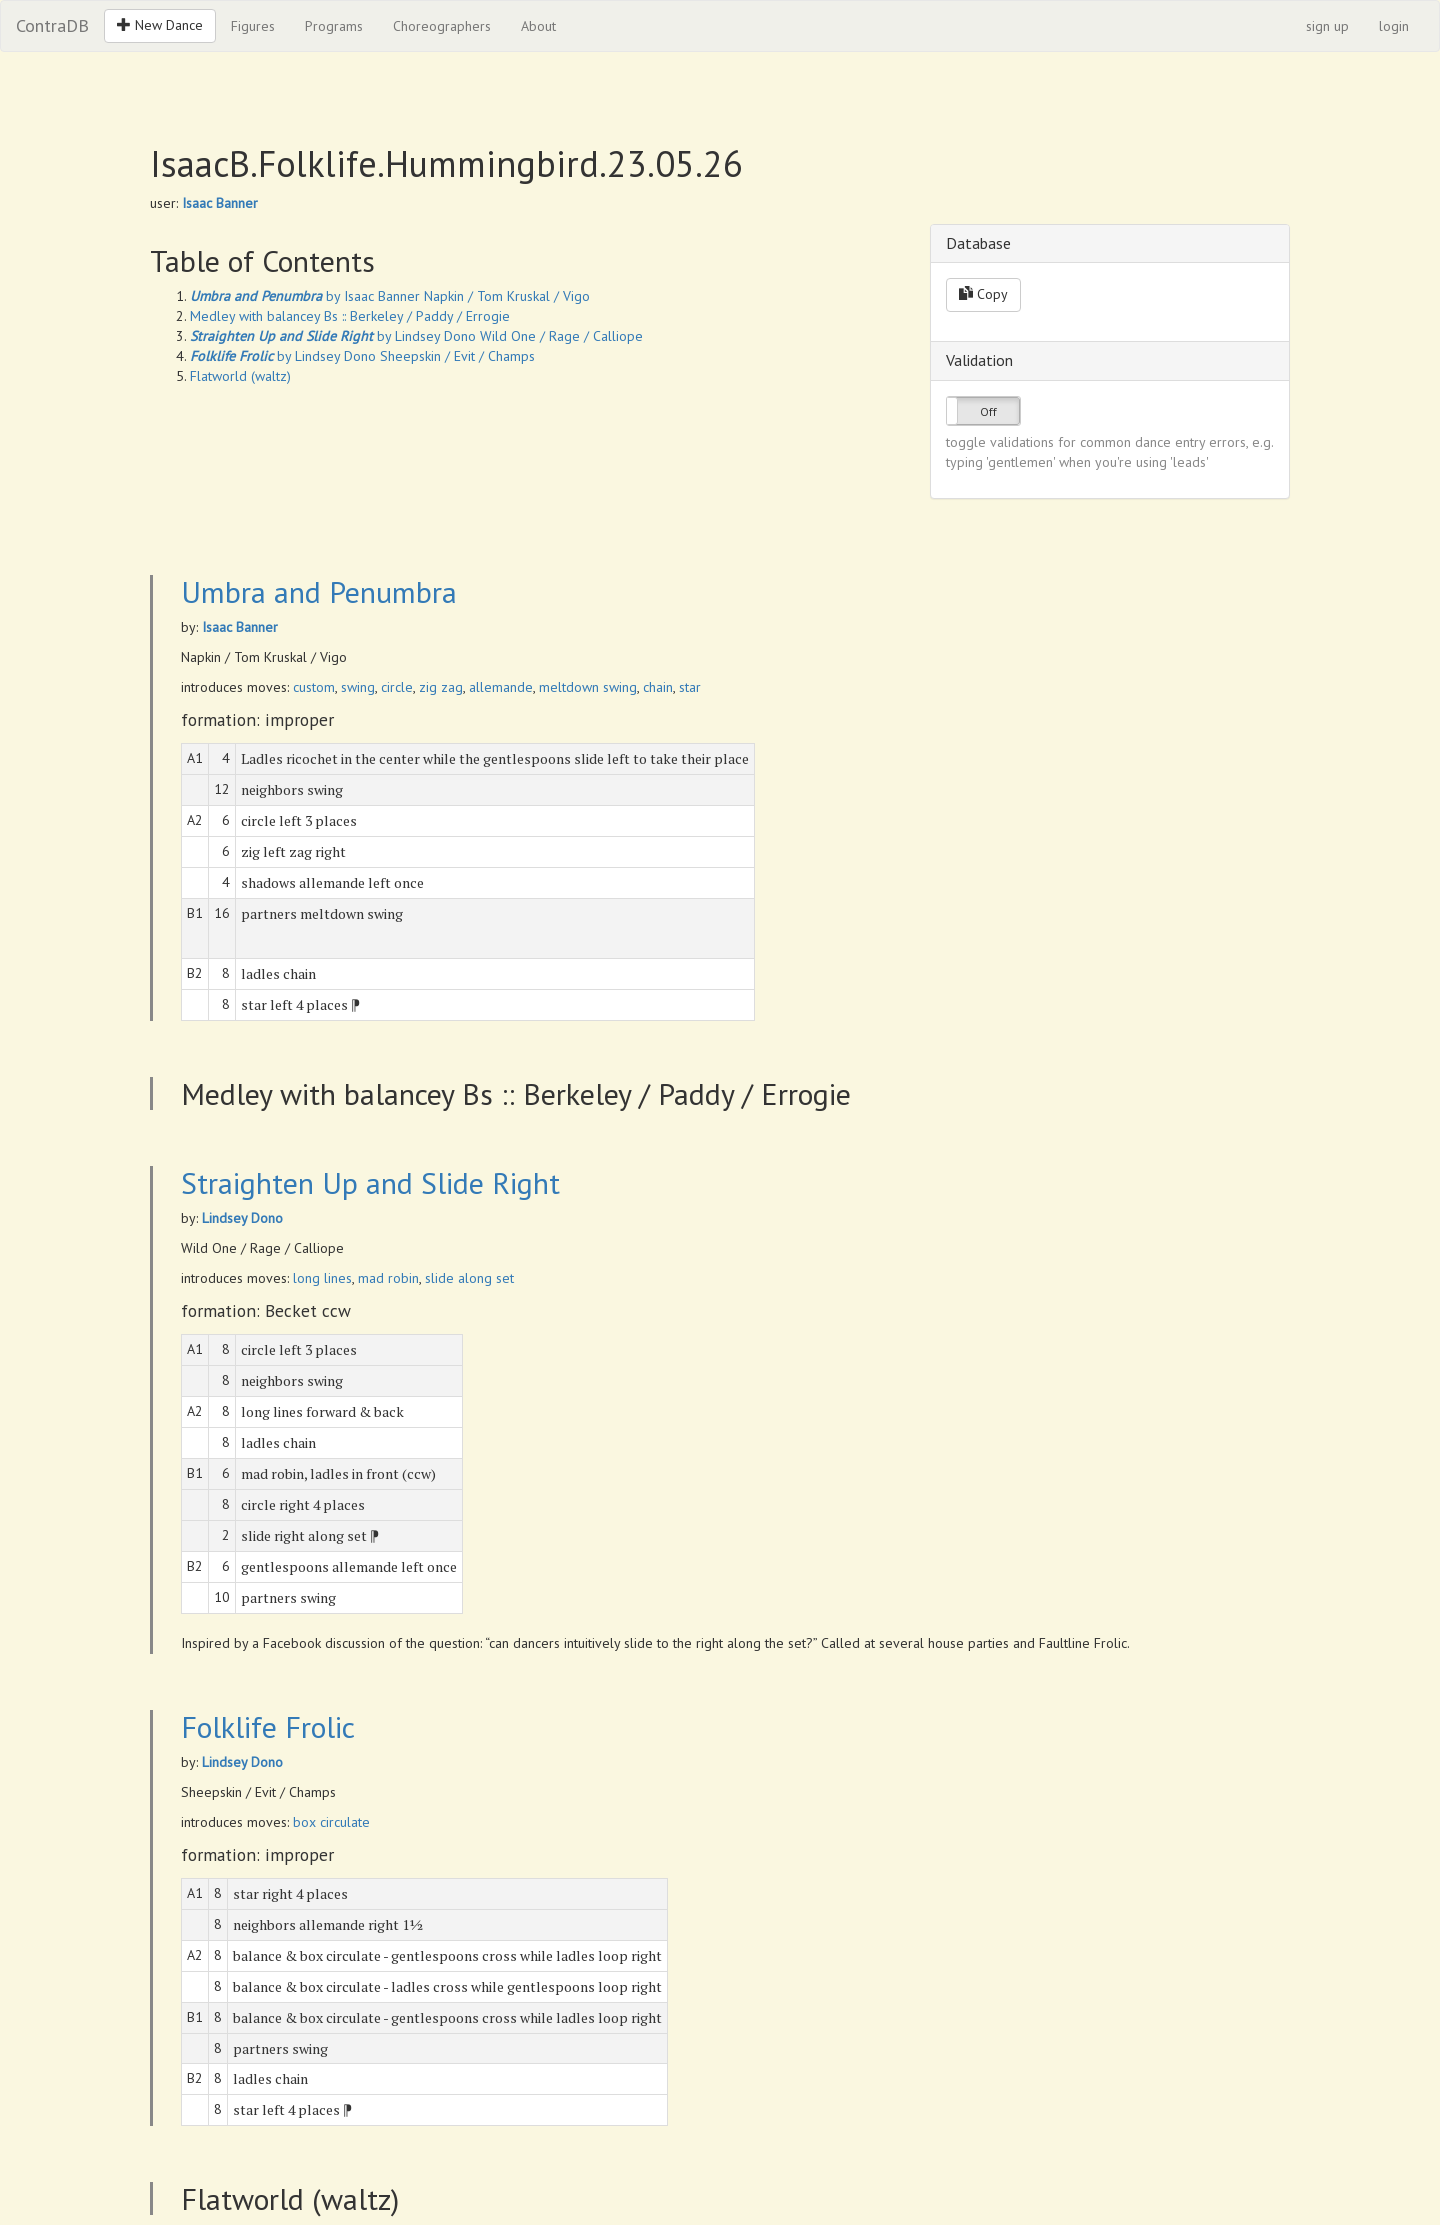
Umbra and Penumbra (319, 591)
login (1394, 26)
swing (358, 687)
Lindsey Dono (242, 1218)
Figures (253, 26)
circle (397, 687)
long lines (322, 1278)
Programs (334, 26)
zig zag (441, 687)
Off (988, 411)
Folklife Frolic (268, 1726)
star (690, 687)
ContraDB (52, 25)
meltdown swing (588, 687)
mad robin (388, 1278)
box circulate (331, 1822)
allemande (501, 687)
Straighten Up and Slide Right (370, 1182)
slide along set (469, 1278)
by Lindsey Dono (333, 336)
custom (314, 687)
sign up (1327, 26)
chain (658, 687)
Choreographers (442, 26)
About (538, 26)
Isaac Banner (220, 203)
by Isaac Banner (305, 296)
